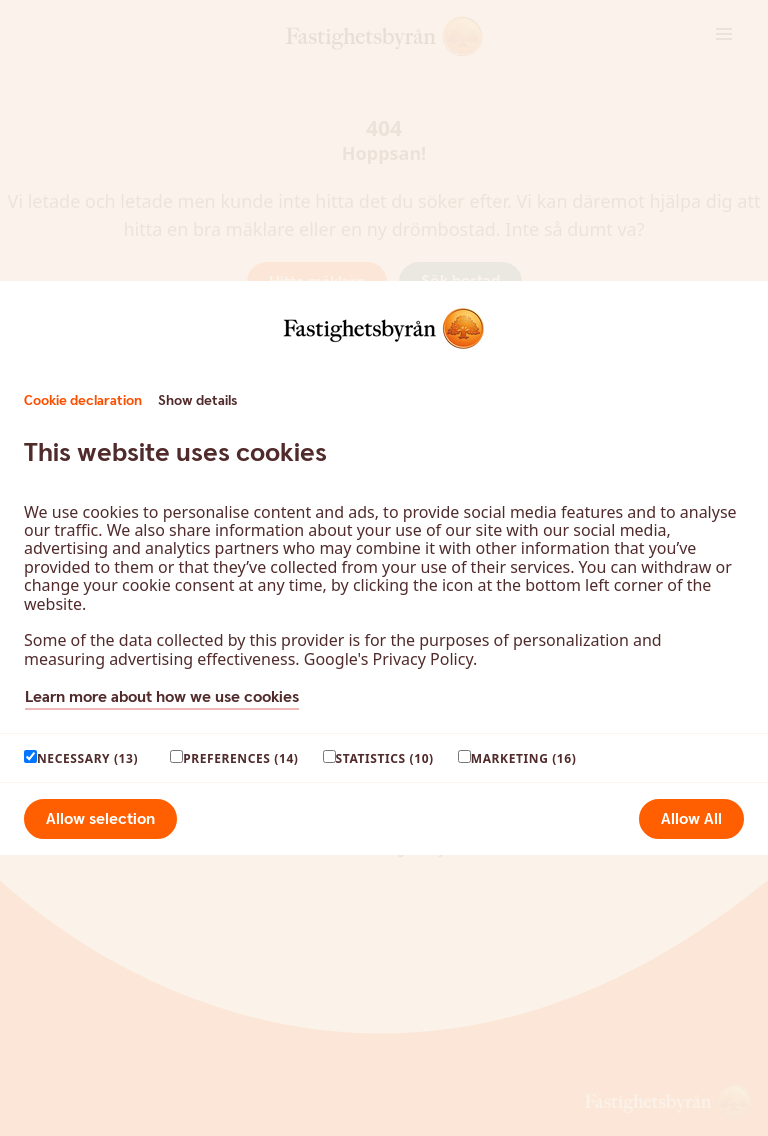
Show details (197, 401)
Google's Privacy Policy (388, 659)
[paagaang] (30, 756)
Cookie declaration (83, 401)
